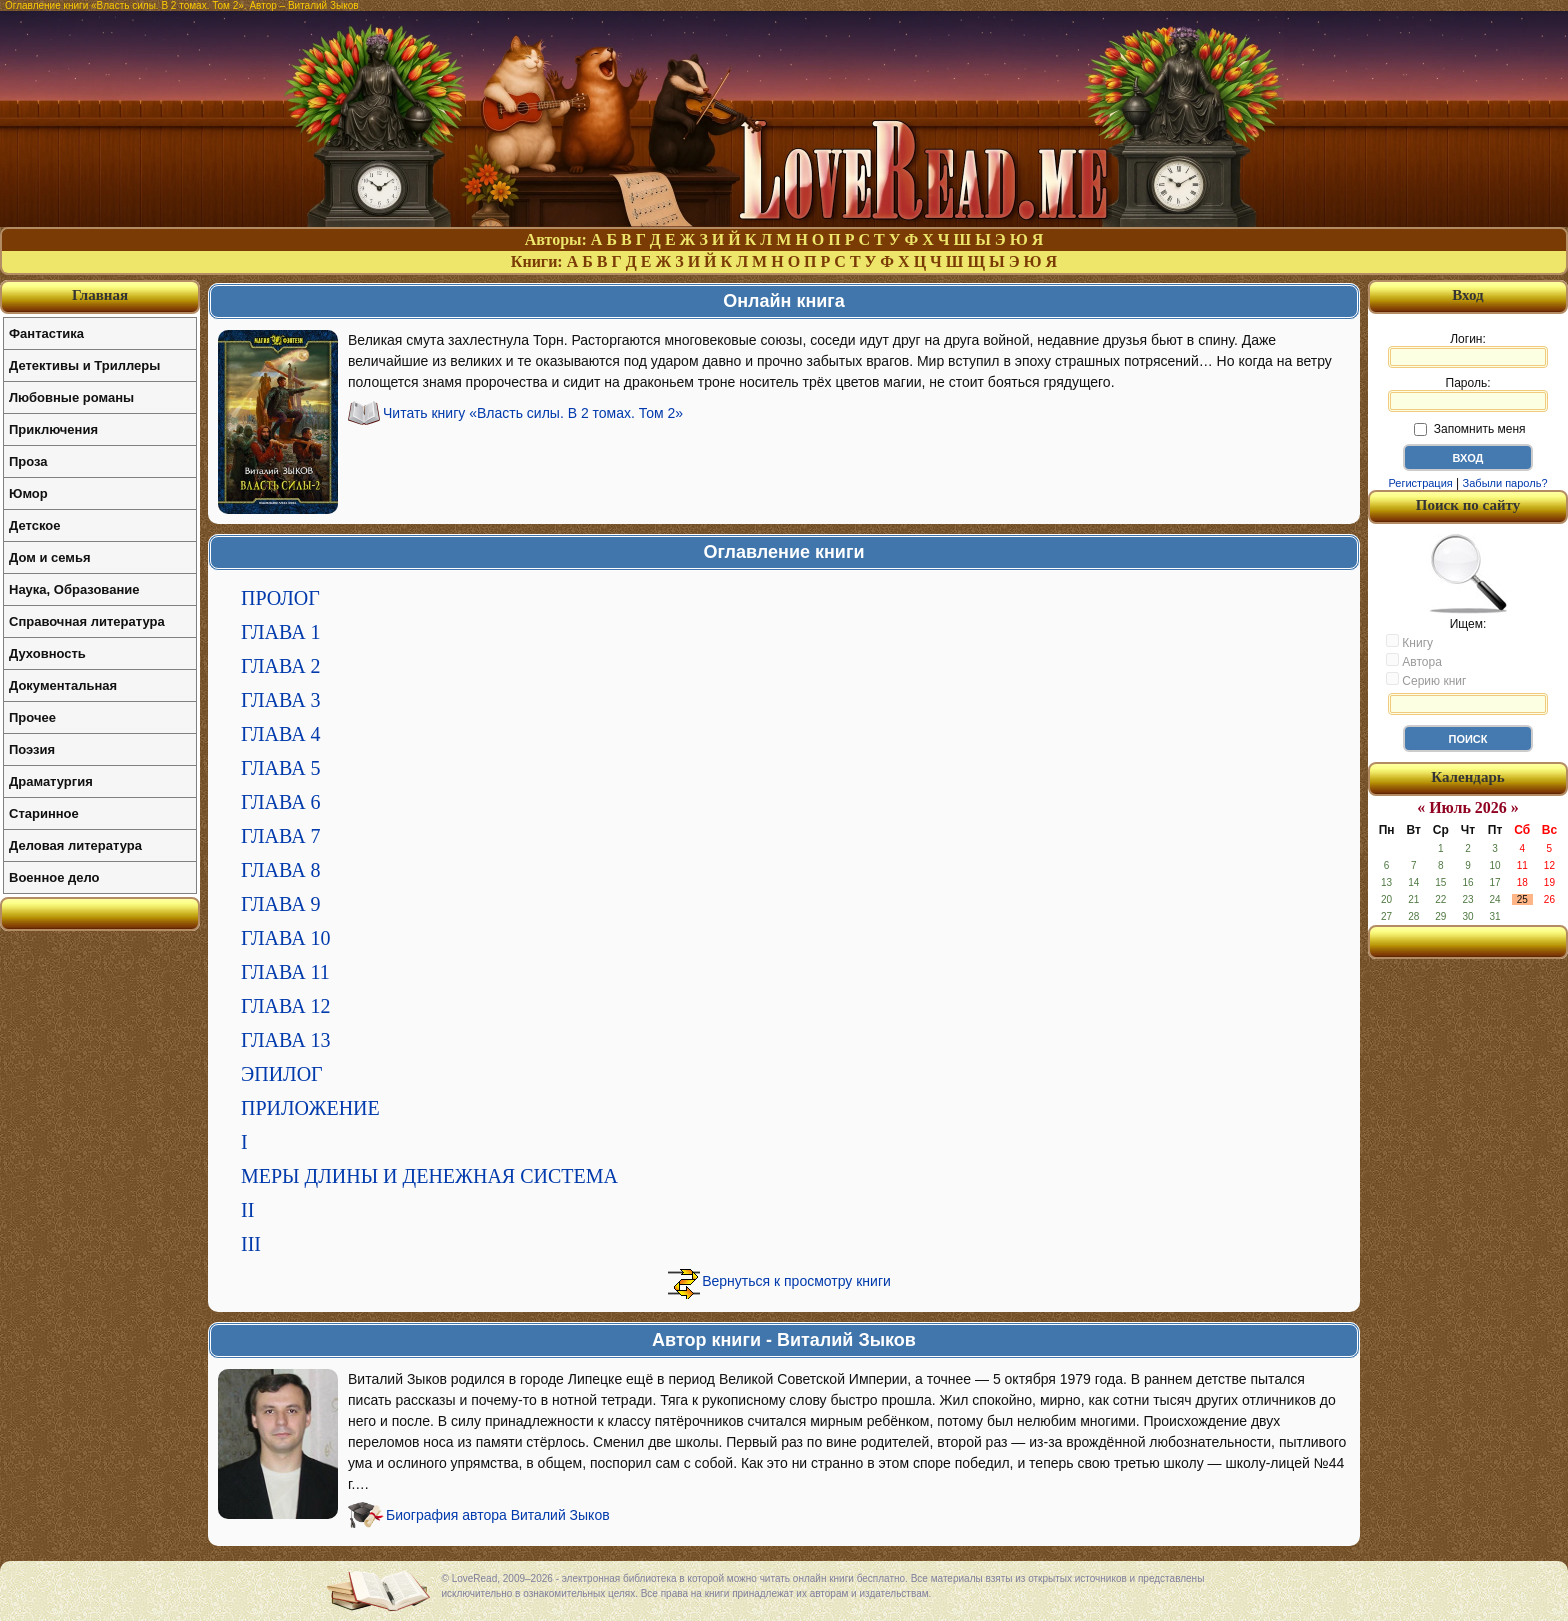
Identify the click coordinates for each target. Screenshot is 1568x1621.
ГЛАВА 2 (281, 666)
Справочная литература (87, 621)
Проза (28, 461)
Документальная (63, 685)
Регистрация (1420, 483)
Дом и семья (50, 557)
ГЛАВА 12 (286, 1006)
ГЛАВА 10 (286, 938)
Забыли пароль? (1505, 483)
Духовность (47, 653)
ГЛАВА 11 (285, 972)
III (251, 1244)
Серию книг (1426, 680)
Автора (1414, 661)
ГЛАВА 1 (281, 632)
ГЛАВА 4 (281, 734)
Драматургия (51, 781)
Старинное (44, 813)
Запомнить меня (1469, 429)
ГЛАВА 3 (281, 700)
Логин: (1468, 350)
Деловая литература (75, 845)
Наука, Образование (74, 589)
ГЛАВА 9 (281, 904)
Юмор (28, 493)
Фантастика (46, 333)
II (247, 1210)
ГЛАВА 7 (281, 836)
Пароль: (1468, 394)
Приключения (53, 429)
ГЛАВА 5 (281, 768)
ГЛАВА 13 (286, 1040)
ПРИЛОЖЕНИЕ (310, 1108)
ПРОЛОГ (280, 598)
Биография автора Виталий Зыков (498, 1515)
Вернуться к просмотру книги (796, 1281)
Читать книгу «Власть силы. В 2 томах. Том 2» (533, 413)
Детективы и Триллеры (84, 365)
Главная (100, 295)
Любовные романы (71, 397)
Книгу (1409, 642)
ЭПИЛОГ (282, 1074)
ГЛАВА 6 (281, 802)
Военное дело (54, 877)
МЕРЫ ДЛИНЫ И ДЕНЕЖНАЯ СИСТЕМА (429, 1176)
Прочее (32, 717)
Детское (34, 525)
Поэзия (32, 749)
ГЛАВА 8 (281, 870)
